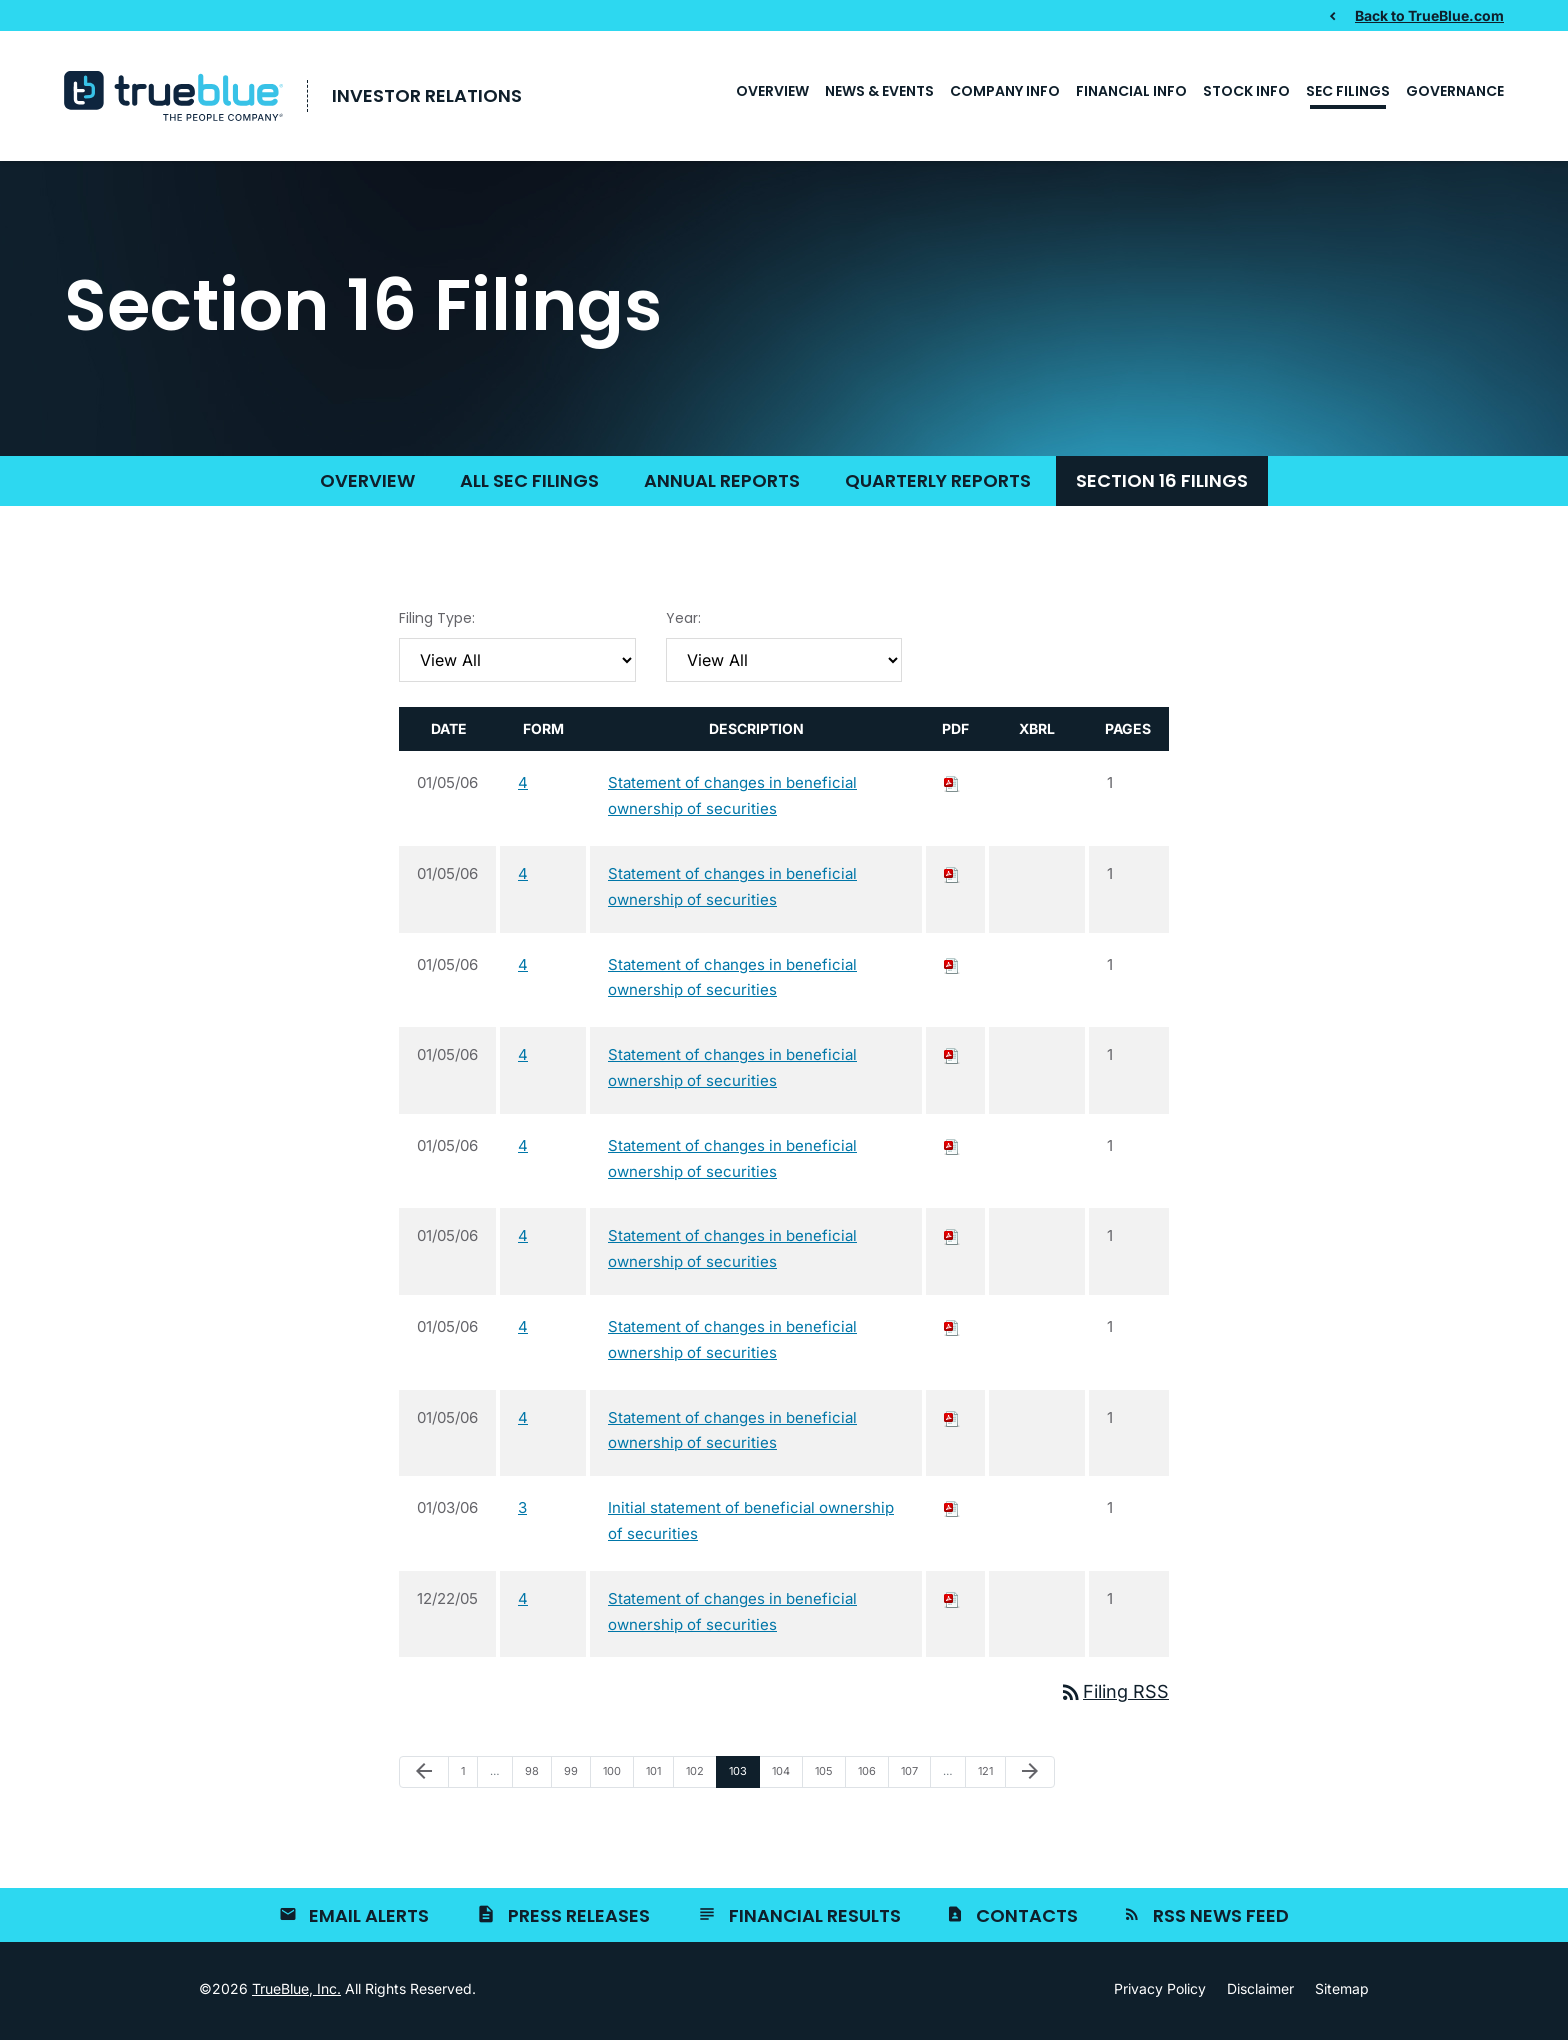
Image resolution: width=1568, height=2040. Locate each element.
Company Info (1005, 91)
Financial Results (815, 1919)
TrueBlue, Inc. (296, 1992)
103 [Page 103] (741, 1779)
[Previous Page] (424, 1776)
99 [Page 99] (576, 1779)
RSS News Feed (1221, 1919)
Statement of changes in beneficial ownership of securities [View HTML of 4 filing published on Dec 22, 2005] (732, 1615)
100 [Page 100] (615, 1779)
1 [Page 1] (469, 1779)
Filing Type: (437, 622)
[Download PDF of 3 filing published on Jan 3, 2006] (952, 1511)
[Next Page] (1030, 1776)
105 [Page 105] (827, 1779)
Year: (683, 622)
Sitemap (1342, 1993)
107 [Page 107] (913, 1779)
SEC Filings (1348, 91)
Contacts (1027, 1919)
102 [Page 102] (698, 1779)
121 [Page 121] (990, 1779)
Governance (1455, 91)
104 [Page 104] (784, 1779)
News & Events (879, 91)
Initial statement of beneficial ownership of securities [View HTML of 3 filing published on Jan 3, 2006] (751, 1524)
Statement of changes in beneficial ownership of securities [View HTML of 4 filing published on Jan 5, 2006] (732, 799)
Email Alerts (369, 1919)
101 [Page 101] (658, 1779)
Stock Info (1246, 91)
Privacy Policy (1160, 1993)
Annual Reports (722, 484)
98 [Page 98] (537, 1779)
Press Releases (579, 1919)
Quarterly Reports (938, 484)
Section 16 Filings (1162, 484)
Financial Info (1131, 91)
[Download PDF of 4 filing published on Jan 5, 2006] (952, 786)
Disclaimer (1260, 1993)
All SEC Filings (529, 484)
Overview (772, 91)
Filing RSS (1114, 1695)
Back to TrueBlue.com (1429, 15)
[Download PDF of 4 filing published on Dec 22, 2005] (952, 1602)
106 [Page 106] (870, 1779)
